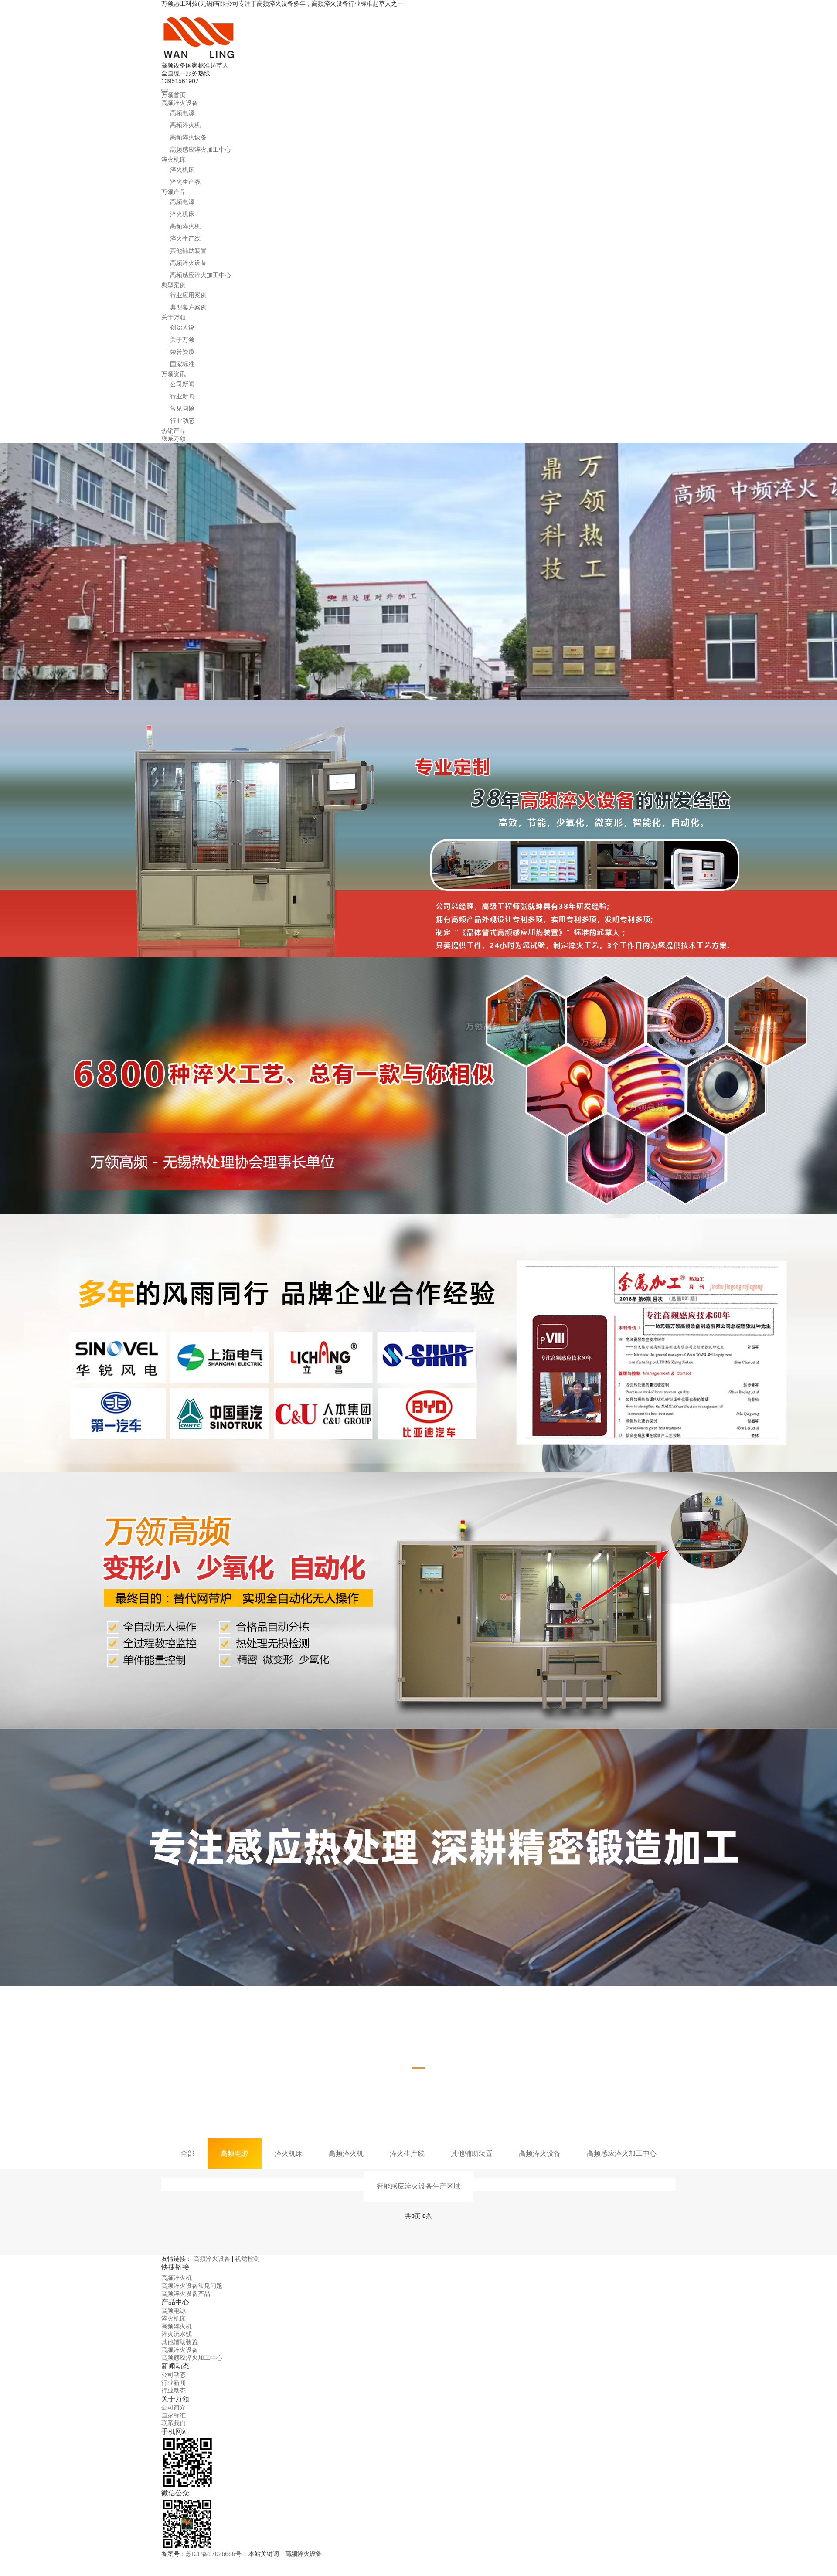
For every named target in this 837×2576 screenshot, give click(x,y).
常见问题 (182, 408)
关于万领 (182, 339)
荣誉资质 (182, 351)
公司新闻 (182, 384)
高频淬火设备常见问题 (191, 2285)
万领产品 (173, 191)
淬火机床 (173, 159)
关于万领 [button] (173, 317)
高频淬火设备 (188, 137)
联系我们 (173, 2423)
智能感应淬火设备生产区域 (418, 2186)
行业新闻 (182, 396)
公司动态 (173, 2374)
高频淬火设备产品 (185, 2293)
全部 (187, 2153)
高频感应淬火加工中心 (200, 149)
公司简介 (173, 2407)
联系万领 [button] (173, 438)
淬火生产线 (185, 181)
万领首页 (173, 95)
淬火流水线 (176, 2334)
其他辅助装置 (188, 250)
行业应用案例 (188, 295)
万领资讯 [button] (173, 373)
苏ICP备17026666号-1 (216, 2553)
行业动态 (182, 420)
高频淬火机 (185, 125)
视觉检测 (247, 2258)
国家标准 (182, 363)
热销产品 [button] (173, 430)
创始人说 (182, 327)
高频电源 (182, 112)
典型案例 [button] (173, 285)
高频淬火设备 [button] (179, 102)
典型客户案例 (188, 307)
